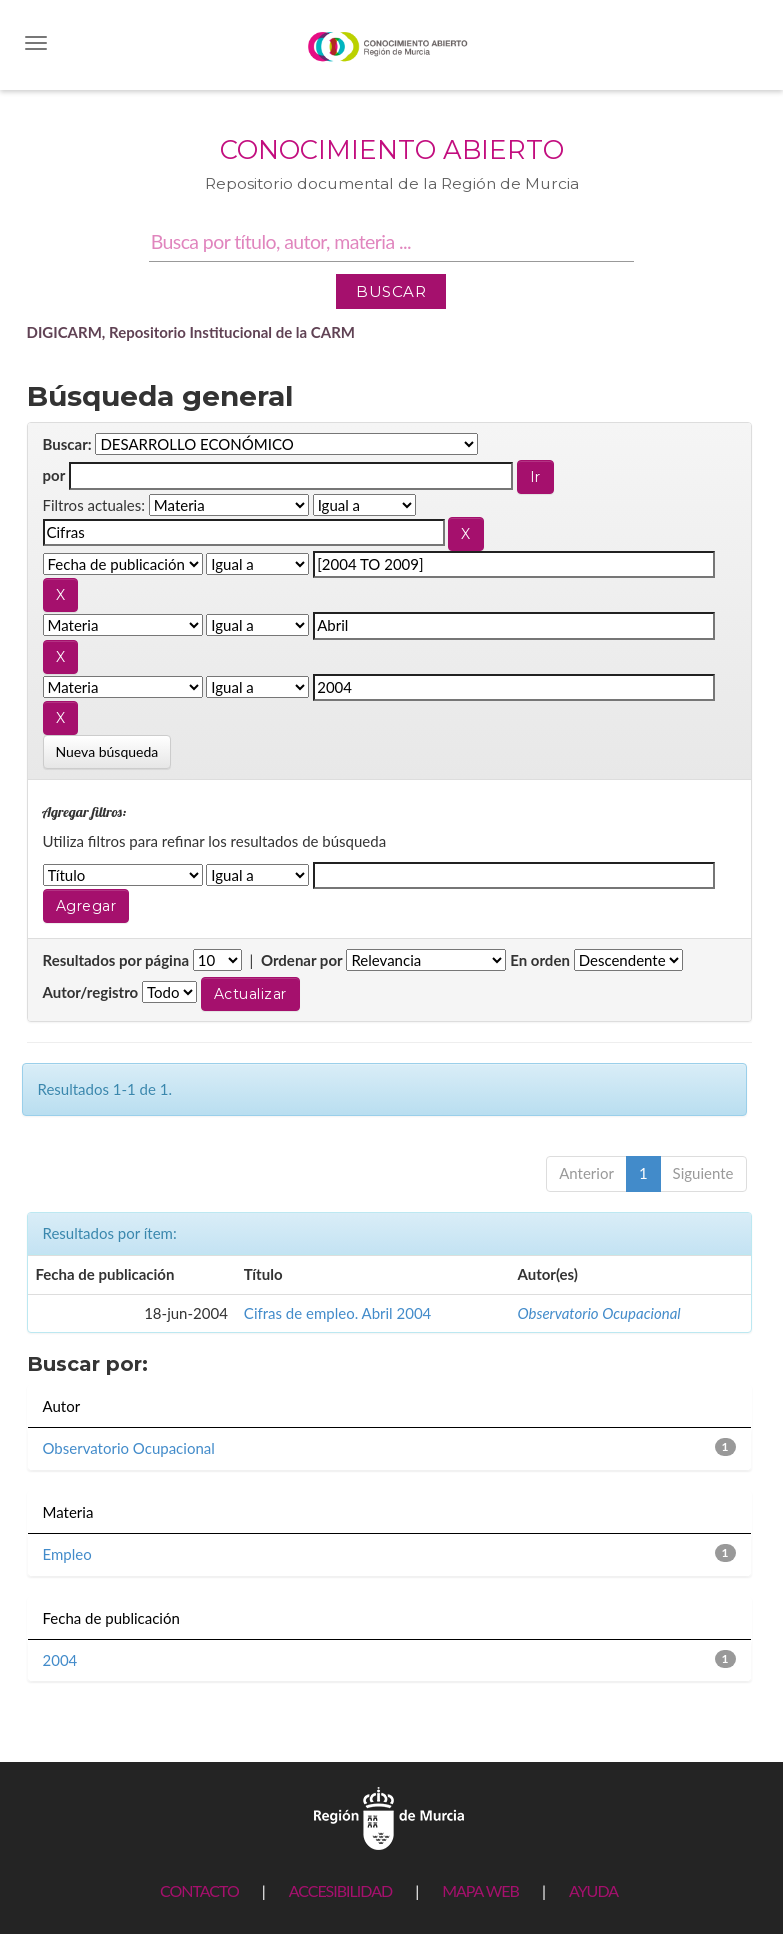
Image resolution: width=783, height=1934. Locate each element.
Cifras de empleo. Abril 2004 (337, 1313)
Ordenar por (302, 960)
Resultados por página (116, 960)
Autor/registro (91, 992)
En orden (540, 960)
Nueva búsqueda (107, 751)
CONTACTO (199, 1890)
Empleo (67, 1554)
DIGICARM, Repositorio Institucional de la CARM (191, 332)
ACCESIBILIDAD (340, 1890)
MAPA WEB (480, 1890)
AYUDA (593, 1890)
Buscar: (67, 444)
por (54, 475)
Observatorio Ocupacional (598, 1313)
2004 (60, 1660)
